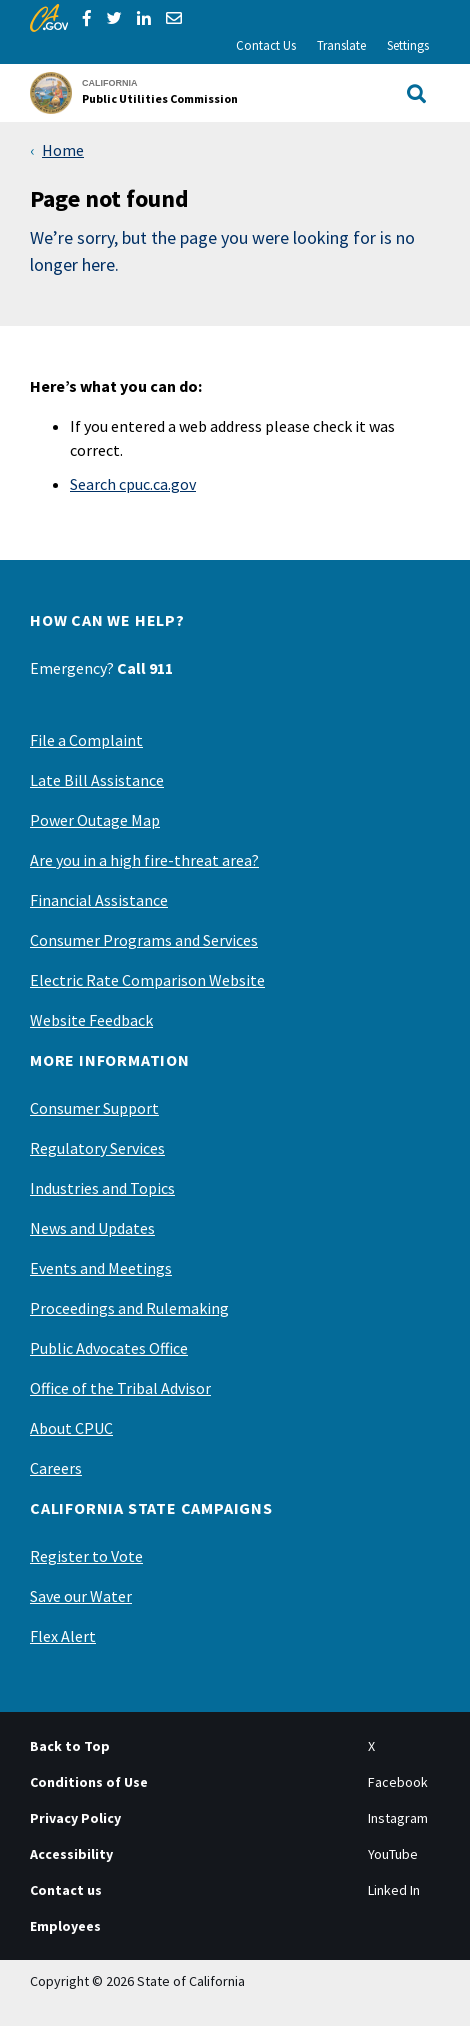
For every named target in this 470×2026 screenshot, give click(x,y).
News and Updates (92, 1228)
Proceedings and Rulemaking (129, 1308)
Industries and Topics (102, 1188)
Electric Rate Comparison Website (147, 980)
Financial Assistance (99, 900)
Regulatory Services (97, 1148)
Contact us (66, 1890)
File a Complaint (86, 740)
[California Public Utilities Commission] (140, 93)
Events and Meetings (101, 1268)
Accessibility (71, 1854)
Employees (65, 1926)
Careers (56, 1468)
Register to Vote (86, 1556)
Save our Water (81, 1596)
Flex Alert (63, 1636)
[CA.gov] (49, 18)
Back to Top (70, 1746)
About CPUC (71, 1428)
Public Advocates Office (109, 1348)
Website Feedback (91, 1020)
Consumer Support (94, 1108)
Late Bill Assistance (97, 780)
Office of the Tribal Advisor (120, 1388)
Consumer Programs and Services (144, 940)
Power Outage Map (95, 820)
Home (63, 150)
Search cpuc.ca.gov (133, 484)
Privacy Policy (75, 1818)
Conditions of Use (89, 1782)
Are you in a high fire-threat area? (144, 860)
